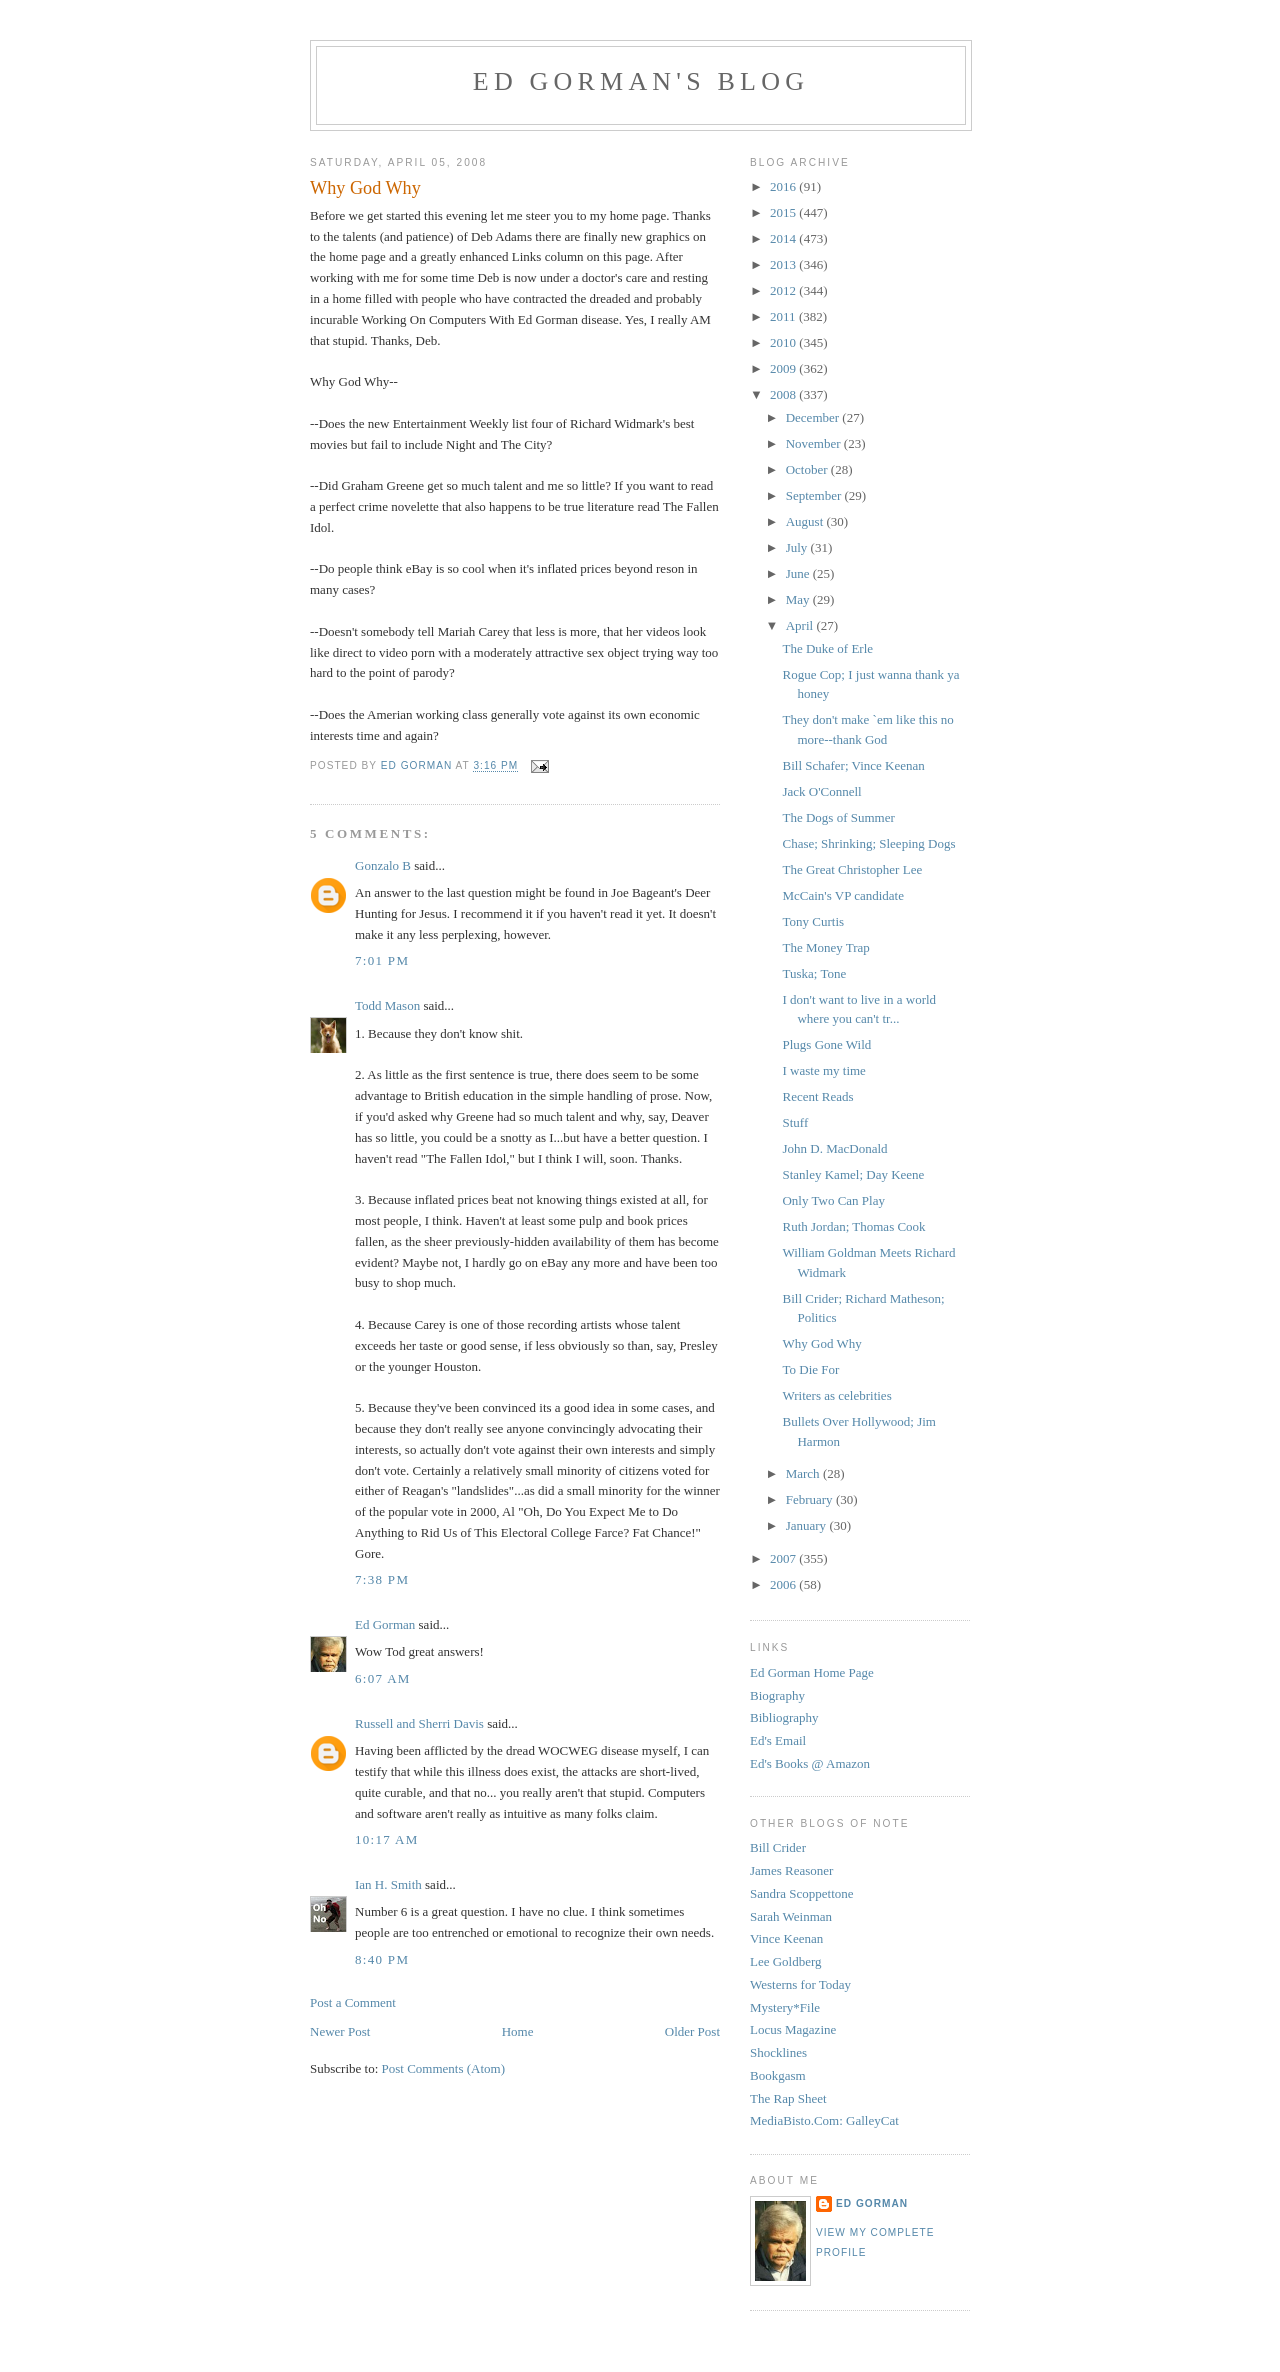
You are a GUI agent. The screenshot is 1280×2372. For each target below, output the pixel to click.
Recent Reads (817, 1096)
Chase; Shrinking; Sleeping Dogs (868, 843)
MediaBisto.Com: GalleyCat (824, 2120)
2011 (784, 316)
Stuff (795, 1122)
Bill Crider (778, 1847)
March (804, 1473)
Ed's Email (778, 1740)
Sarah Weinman (791, 1916)
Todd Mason (387, 1005)
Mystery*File (785, 2007)
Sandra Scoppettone (802, 1893)
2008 (784, 394)
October (808, 469)
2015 (784, 212)
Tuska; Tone (814, 973)
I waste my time (823, 1070)
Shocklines (778, 2052)
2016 (784, 186)
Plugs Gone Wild (826, 1044)
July (798, 547)
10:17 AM (387, 1839)
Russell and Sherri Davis (419, 1723)
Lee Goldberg (786, 1961)
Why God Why (821, 1343)
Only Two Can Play (833, 1200)
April (801, 625)
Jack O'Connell (821, 791)
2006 (784, 1584)
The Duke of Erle (827, 648)
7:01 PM (382, 960)
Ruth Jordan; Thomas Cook (853, 1226)
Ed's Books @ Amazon (810, 1763)
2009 (784, 368)
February (811, 1499)
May (799, 599)
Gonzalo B (383, 865)
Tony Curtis (813, 921)
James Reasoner (791, 1870)
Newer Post (340, 2031)
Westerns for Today (800, 1984)
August (806, 521)
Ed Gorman (385, 1624)
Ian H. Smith (388, 1884)
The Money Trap (825, 947)
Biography (777, 1695)
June (799, 573)
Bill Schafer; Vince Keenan (853, 765)
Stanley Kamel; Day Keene (853, 1174)
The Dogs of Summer (838, 817)
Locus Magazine (793, 2029)
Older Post (692, 2031)
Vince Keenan (786, 1938)
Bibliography (784, 1717)
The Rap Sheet (788, 2098)
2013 (784, 264)
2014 (784, 238)
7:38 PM (382, 1579)
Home (518, 2031)
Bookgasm (778, 2075)
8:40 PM (382, 1959)
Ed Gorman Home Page (812, 1672)
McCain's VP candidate (843, 895)
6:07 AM (383, 1678)
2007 (784, 1558)
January (808, 1525)
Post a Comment (353, 2002)
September (815, 495)
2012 (784, 290)
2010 (784, 342)
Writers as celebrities (836, 1395)
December (814, 417)
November (815, 443)
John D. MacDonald (834, 1148)
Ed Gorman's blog (641, 81)
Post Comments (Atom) (444, 2068)
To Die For (810, 1369)
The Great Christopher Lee (852, 869)
